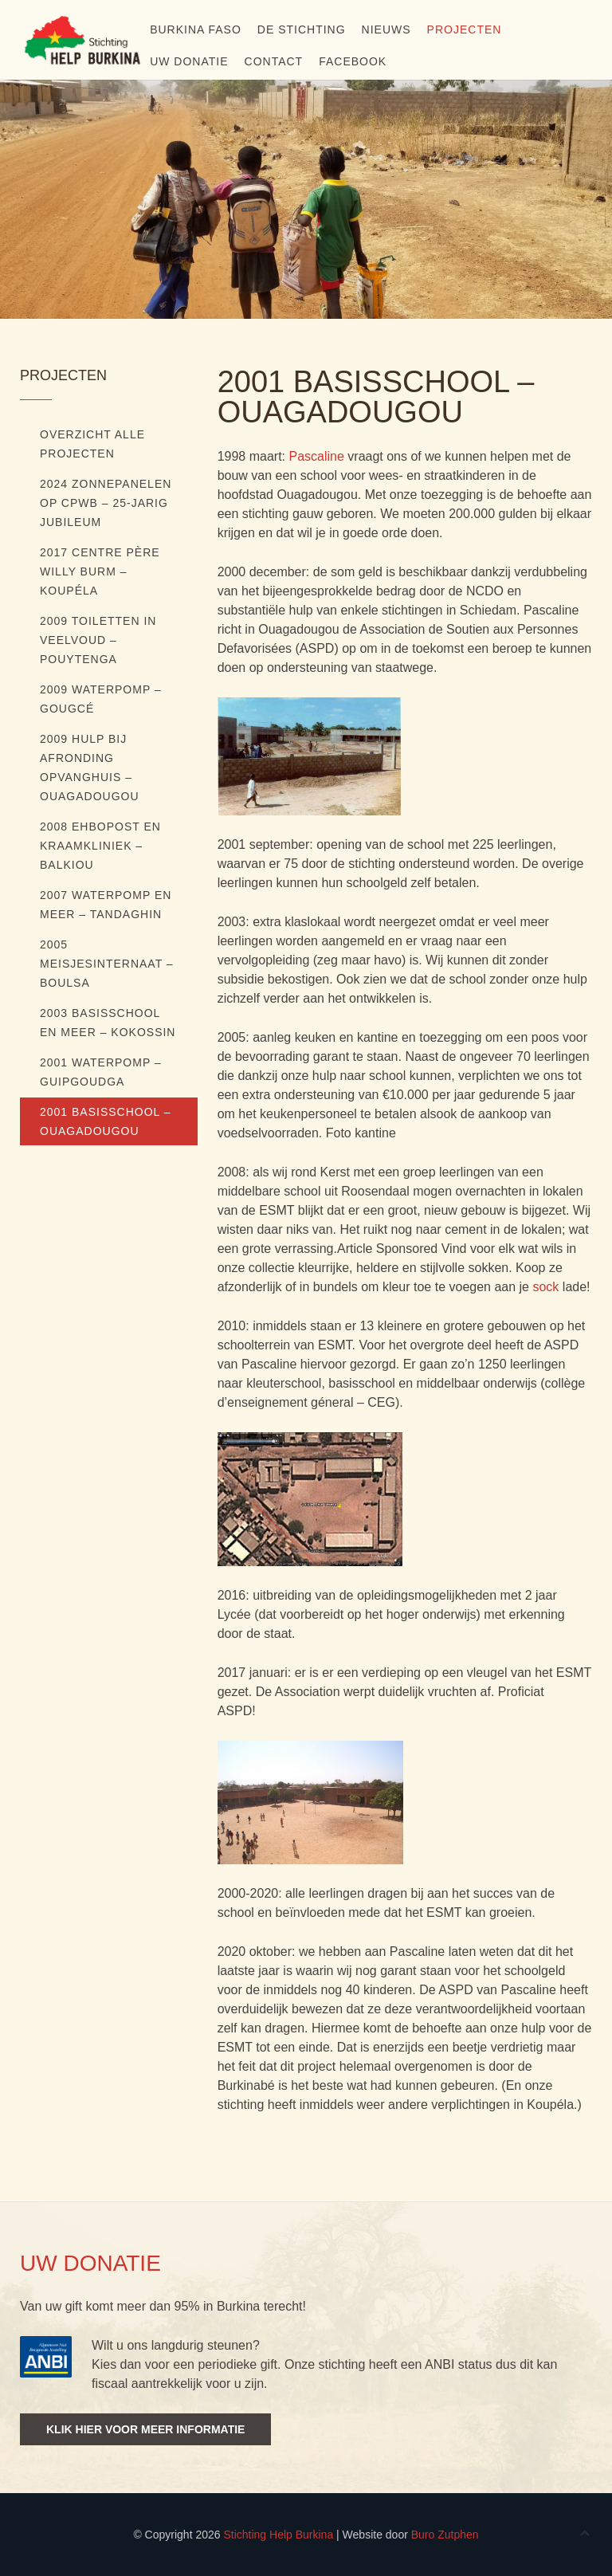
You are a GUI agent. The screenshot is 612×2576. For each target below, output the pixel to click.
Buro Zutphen (445, 2534)
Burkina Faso (195, 29)
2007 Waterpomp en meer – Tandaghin (105, 905)
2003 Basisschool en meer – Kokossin (107, 1023)
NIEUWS (386, 29)
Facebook (352, 61)
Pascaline (315, 456)
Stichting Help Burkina (278, 2534)
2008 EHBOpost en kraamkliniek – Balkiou (100, 845)
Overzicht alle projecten (92, 444)
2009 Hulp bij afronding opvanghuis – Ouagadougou (89, 767)
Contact (274, 61)
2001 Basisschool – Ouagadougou (105, 1121)
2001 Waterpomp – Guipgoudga (101, 1072)
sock (545, 1287)
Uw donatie (189, 61)
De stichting (301, 29)
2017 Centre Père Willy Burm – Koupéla (100, 571)
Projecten (464, 29)
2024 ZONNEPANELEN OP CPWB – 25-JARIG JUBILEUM (105, 502)
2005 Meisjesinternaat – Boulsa (107, 963)
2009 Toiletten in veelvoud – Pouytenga (98, 640)
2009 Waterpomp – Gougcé (101, 699)
